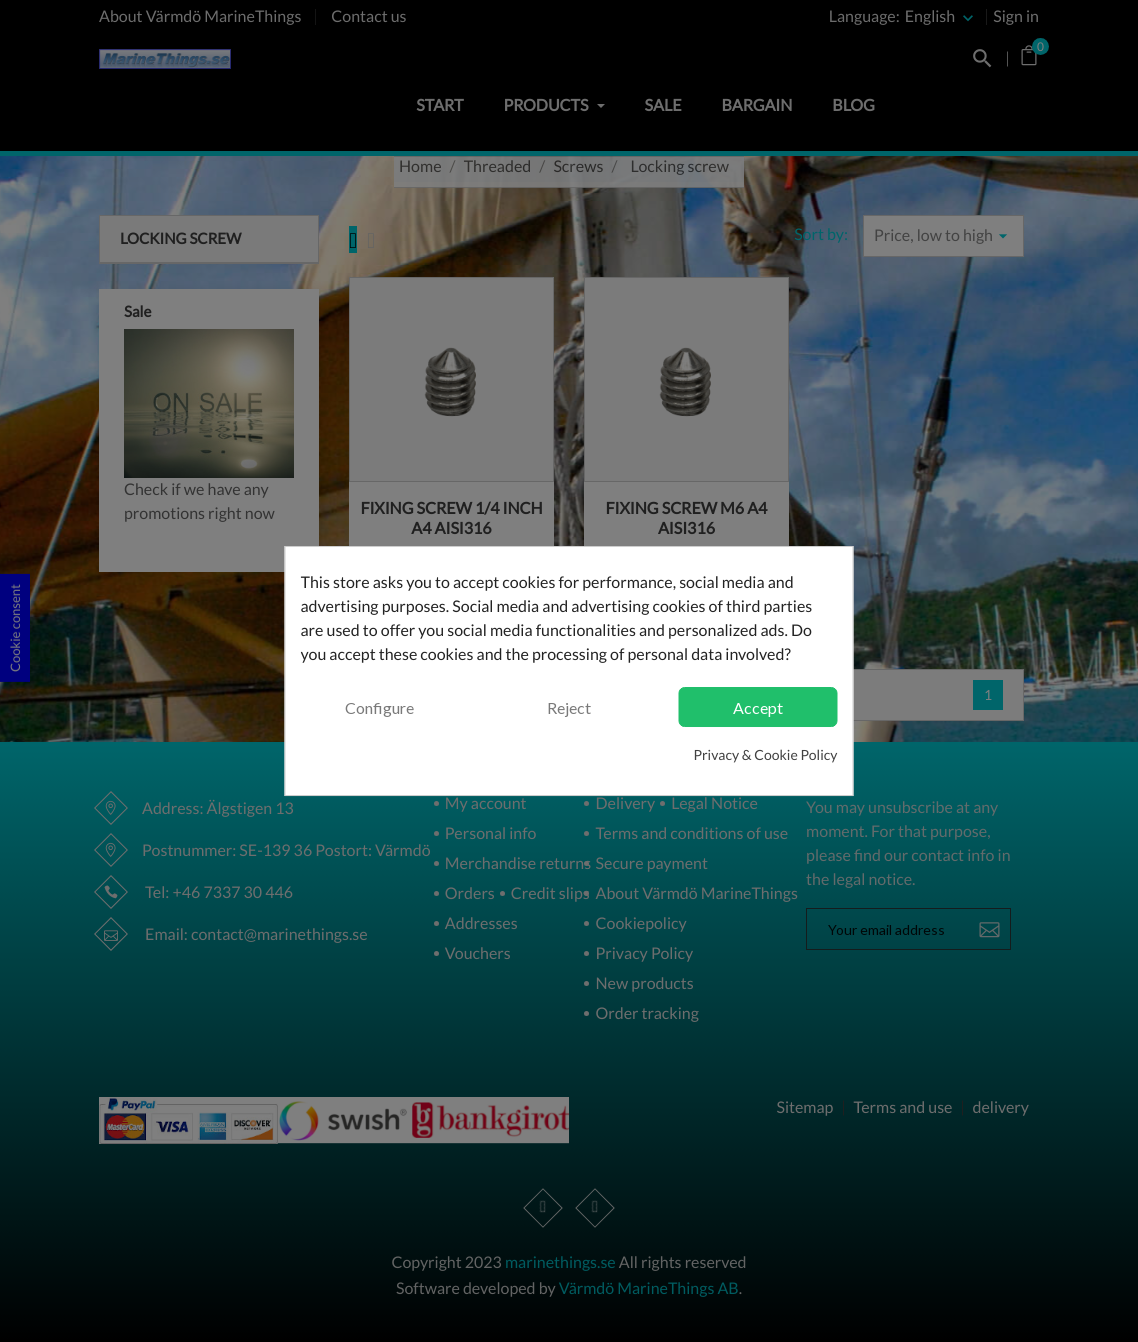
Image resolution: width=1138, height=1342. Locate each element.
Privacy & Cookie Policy (765, 754)
